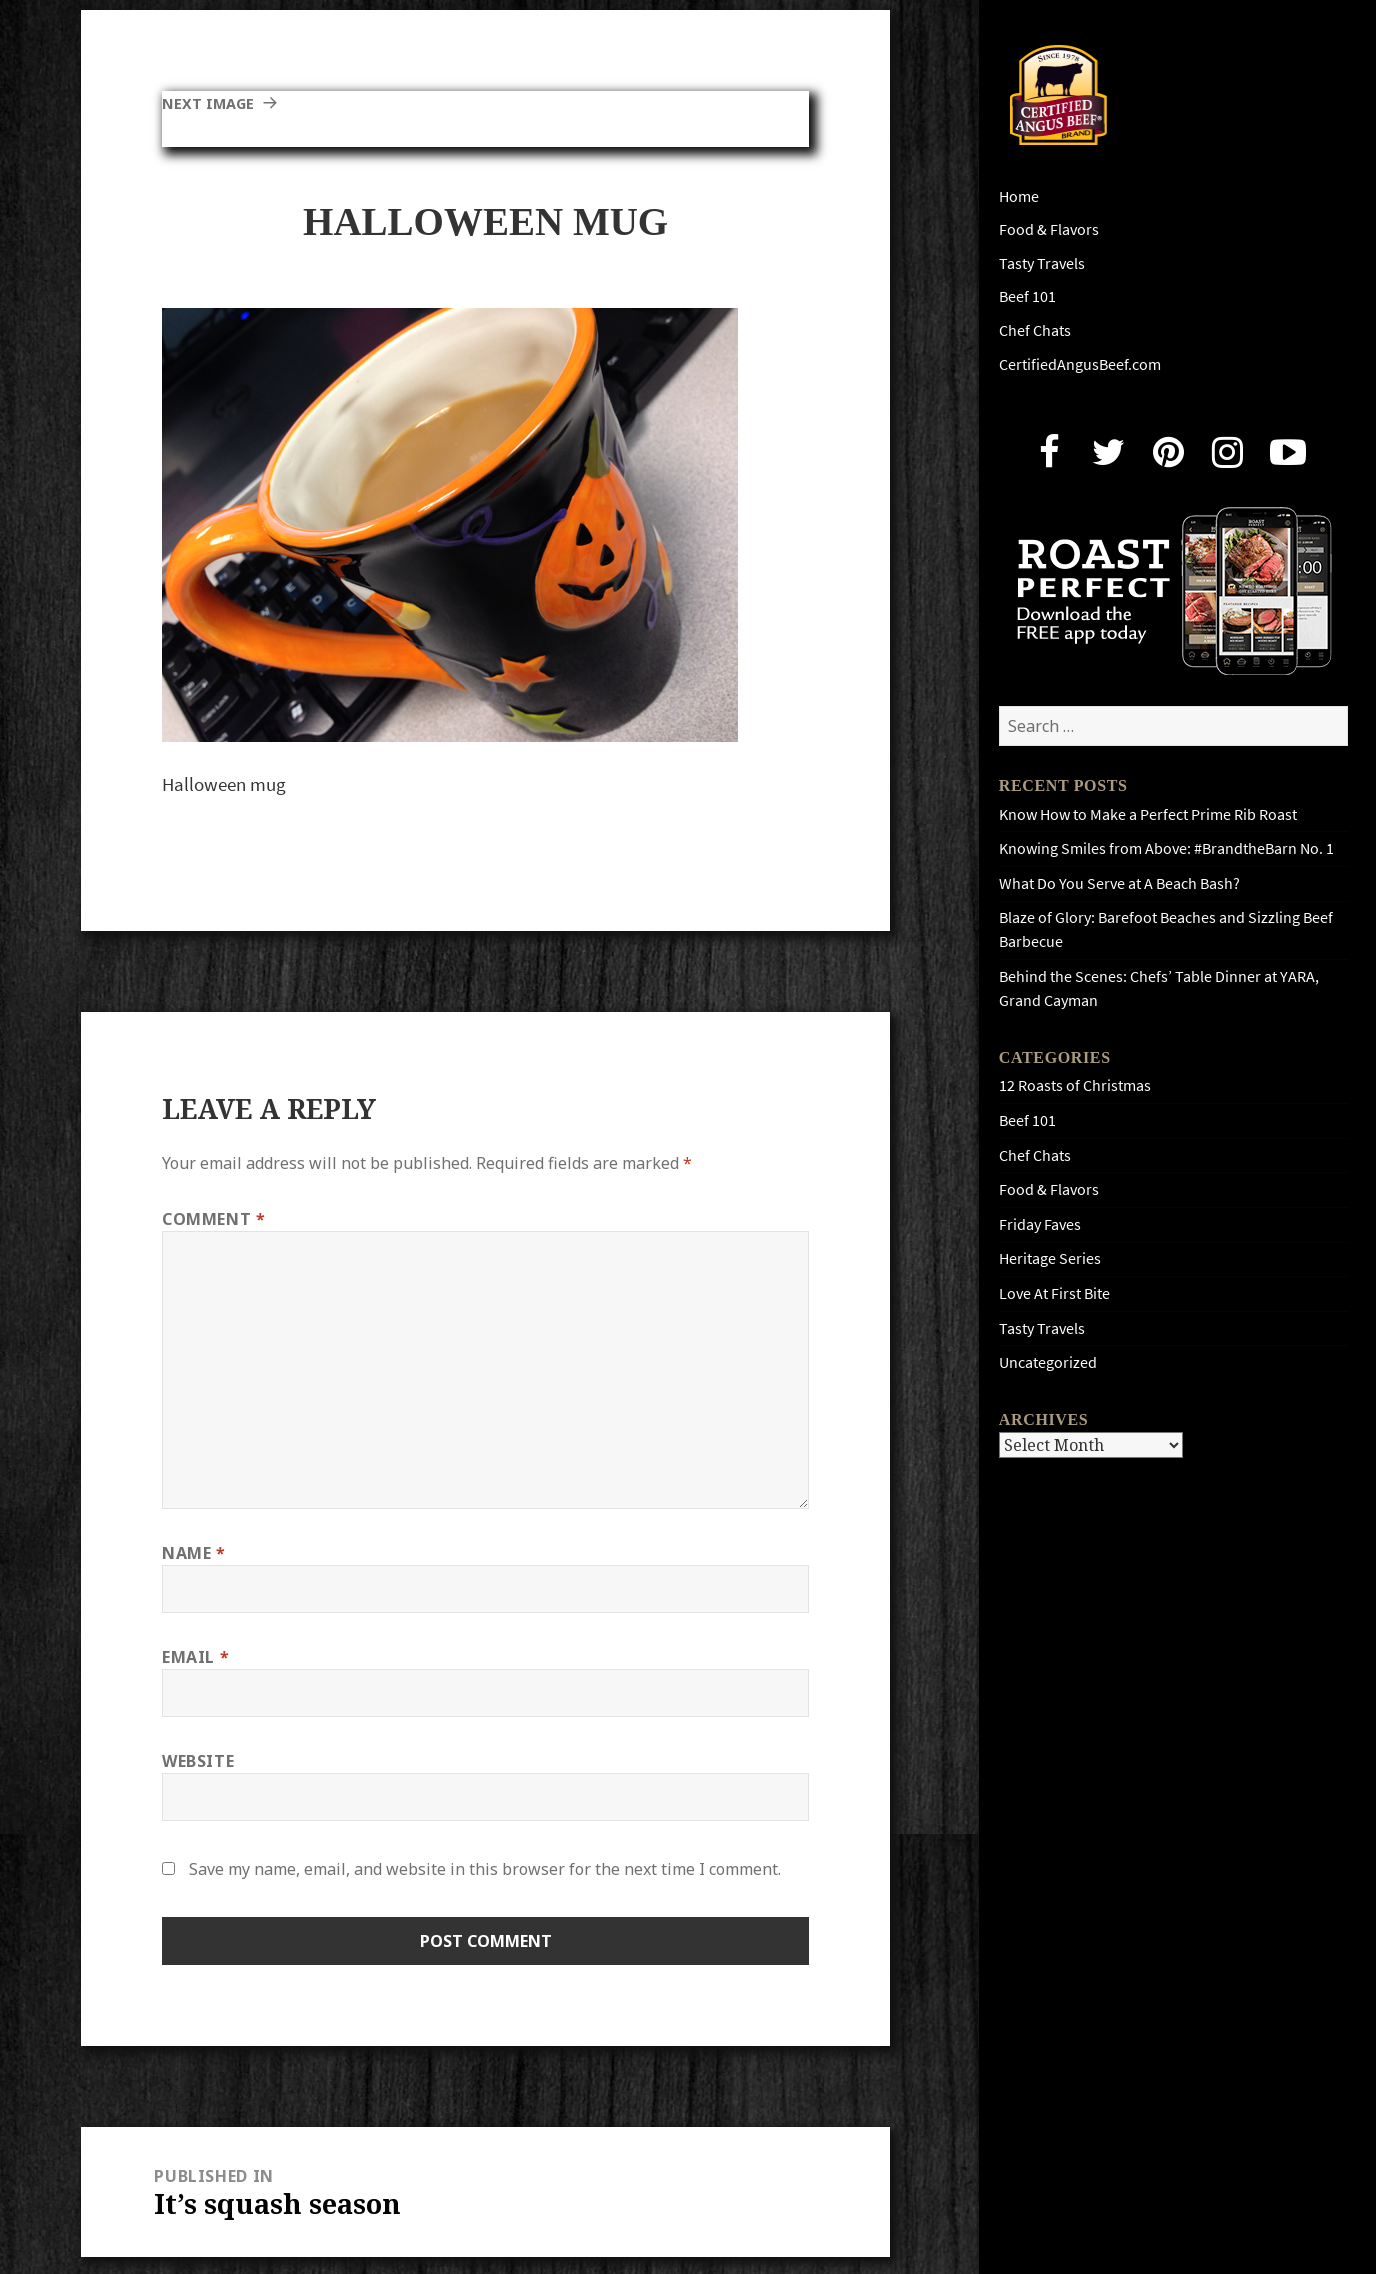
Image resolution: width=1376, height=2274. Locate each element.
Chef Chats (1035, 330)
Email (195, 1657)
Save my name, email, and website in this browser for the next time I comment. (485, 1869)
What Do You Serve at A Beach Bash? (1119, 883)
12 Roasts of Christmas (1075, 1085)
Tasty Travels (1042, 263)
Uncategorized (1048, 1362)
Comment (214, 1219)
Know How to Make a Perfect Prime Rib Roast (1148, 814)
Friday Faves (1040, 1224)
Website (198, 1761)
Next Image (212, 103)
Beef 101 (1027, 296)
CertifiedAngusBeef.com (1080, 364)
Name (194, 1553)
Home (1019, 196)
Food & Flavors (1049, 229)
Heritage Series (1050, 1258)
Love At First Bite (1054, 1293)
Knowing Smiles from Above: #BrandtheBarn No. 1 (1166, 848)
